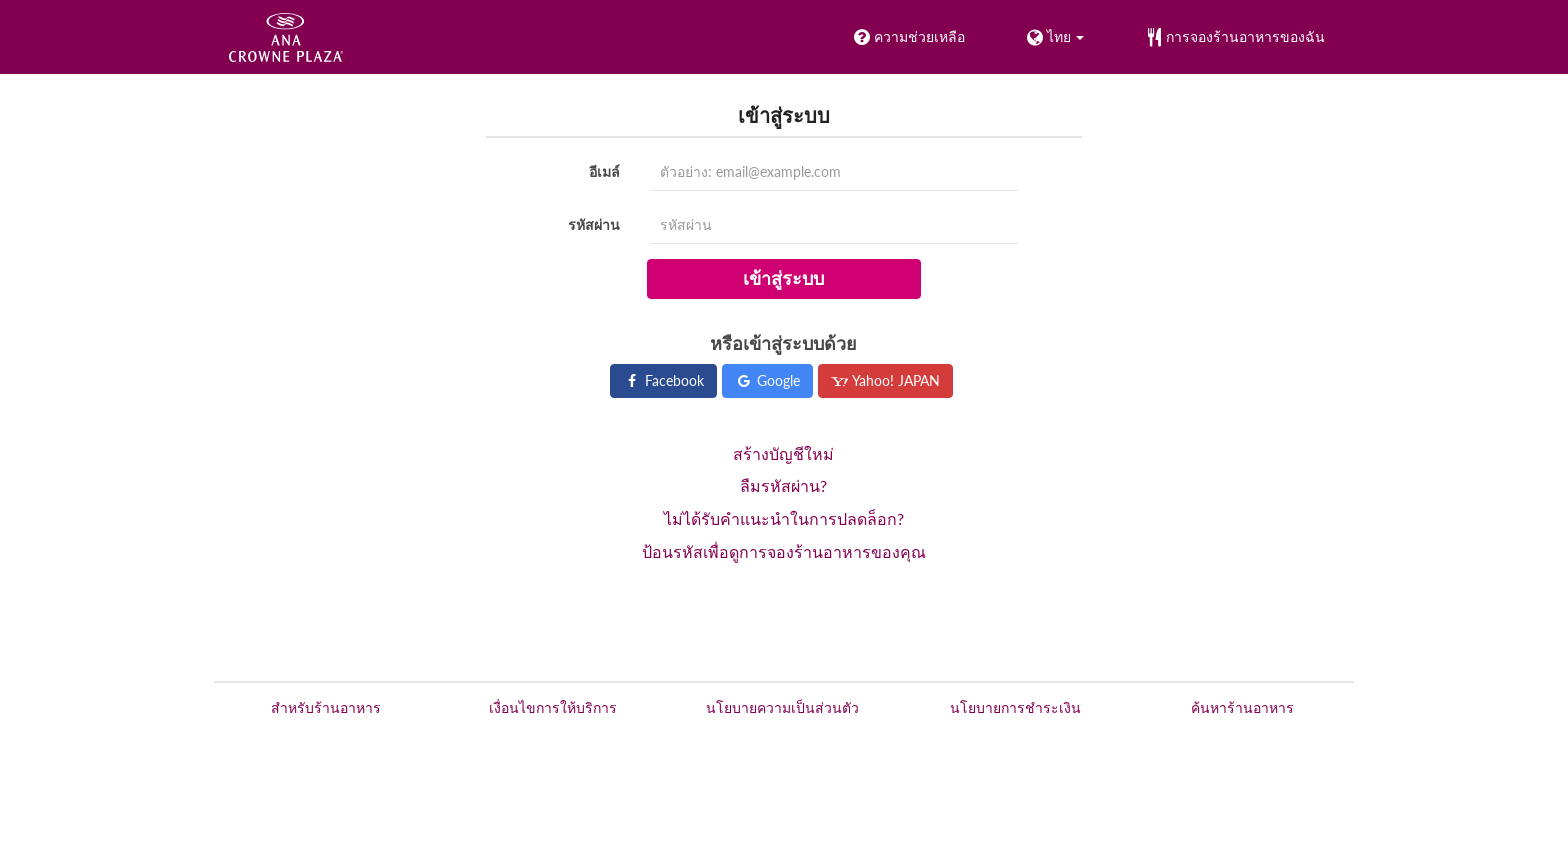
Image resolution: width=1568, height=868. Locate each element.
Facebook (663, 380)
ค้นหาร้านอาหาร (1242, 707)
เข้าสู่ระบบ (783, 278)
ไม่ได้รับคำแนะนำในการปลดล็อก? (784, 518)
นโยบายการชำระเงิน (1015, 707)
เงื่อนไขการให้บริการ (553, 707)
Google (767, 380)
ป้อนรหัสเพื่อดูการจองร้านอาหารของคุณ (784, 551)
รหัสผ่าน (594, 224)
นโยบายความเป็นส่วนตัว (782, 707)
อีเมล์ (604, 171)
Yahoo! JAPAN (885, 380)
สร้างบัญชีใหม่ (783, 453)
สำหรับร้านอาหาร (326, 707)
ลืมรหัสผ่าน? (783, 485)
